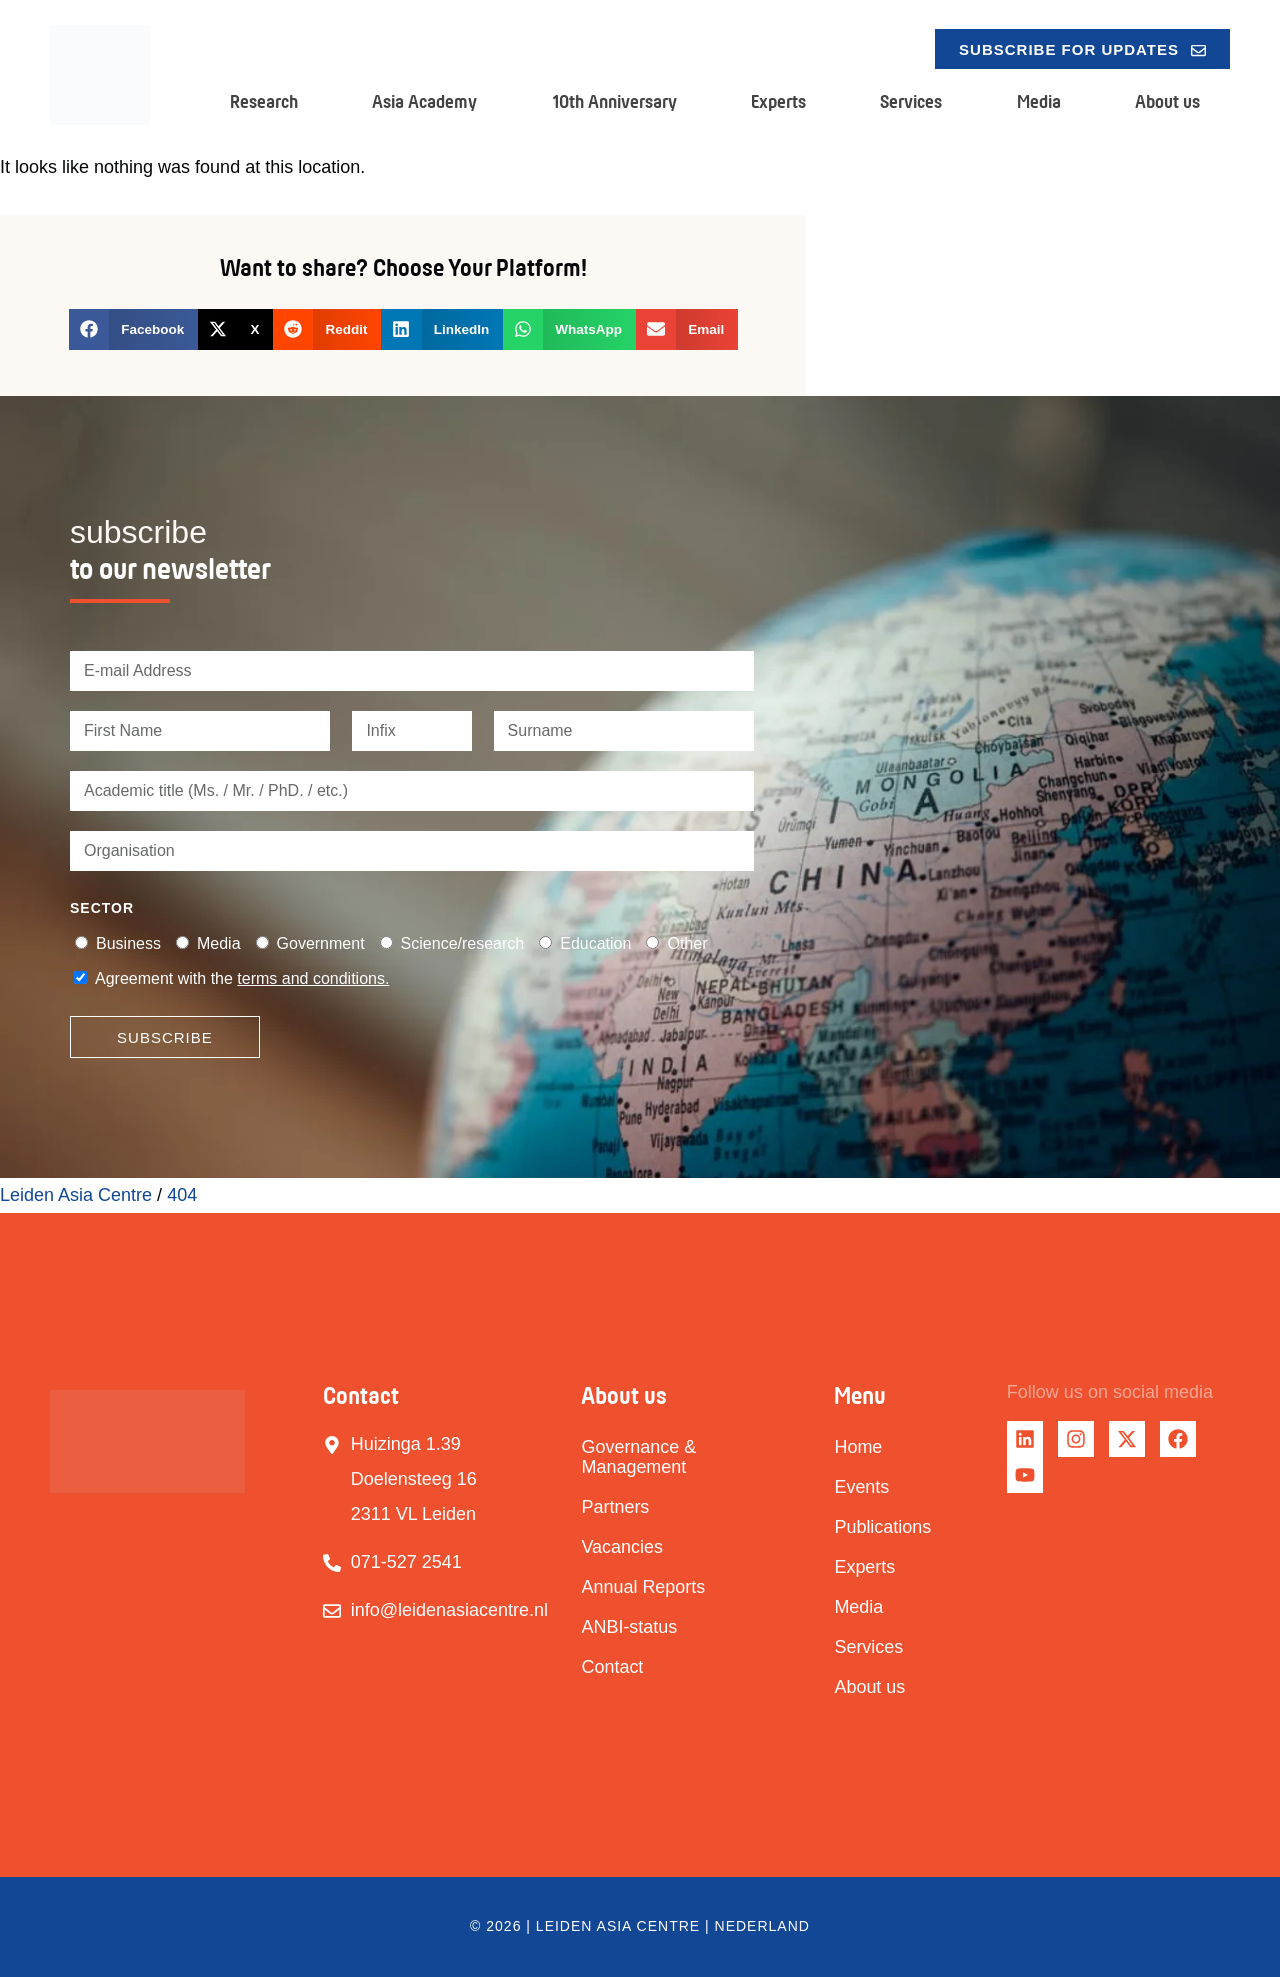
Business (128, 943)
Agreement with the (242, 978)
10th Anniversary (614, 101)
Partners (615, 1507)
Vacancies (622, 1547)
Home (858, 1447)
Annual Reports (643, 1587)
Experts (778, 101)
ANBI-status (629, 1627)
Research (264, 101)
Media (1039, 101)
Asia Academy (424, 101)
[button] (133, 329)
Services (911, 101)
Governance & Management (638, 1457)
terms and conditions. (313, 978)
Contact (612, 1667)
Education (595, 943)
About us (1167, 101)
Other (687, 943)
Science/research (463, 943)
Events (861, 1487)
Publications (882, 1527)
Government (321, 943)
